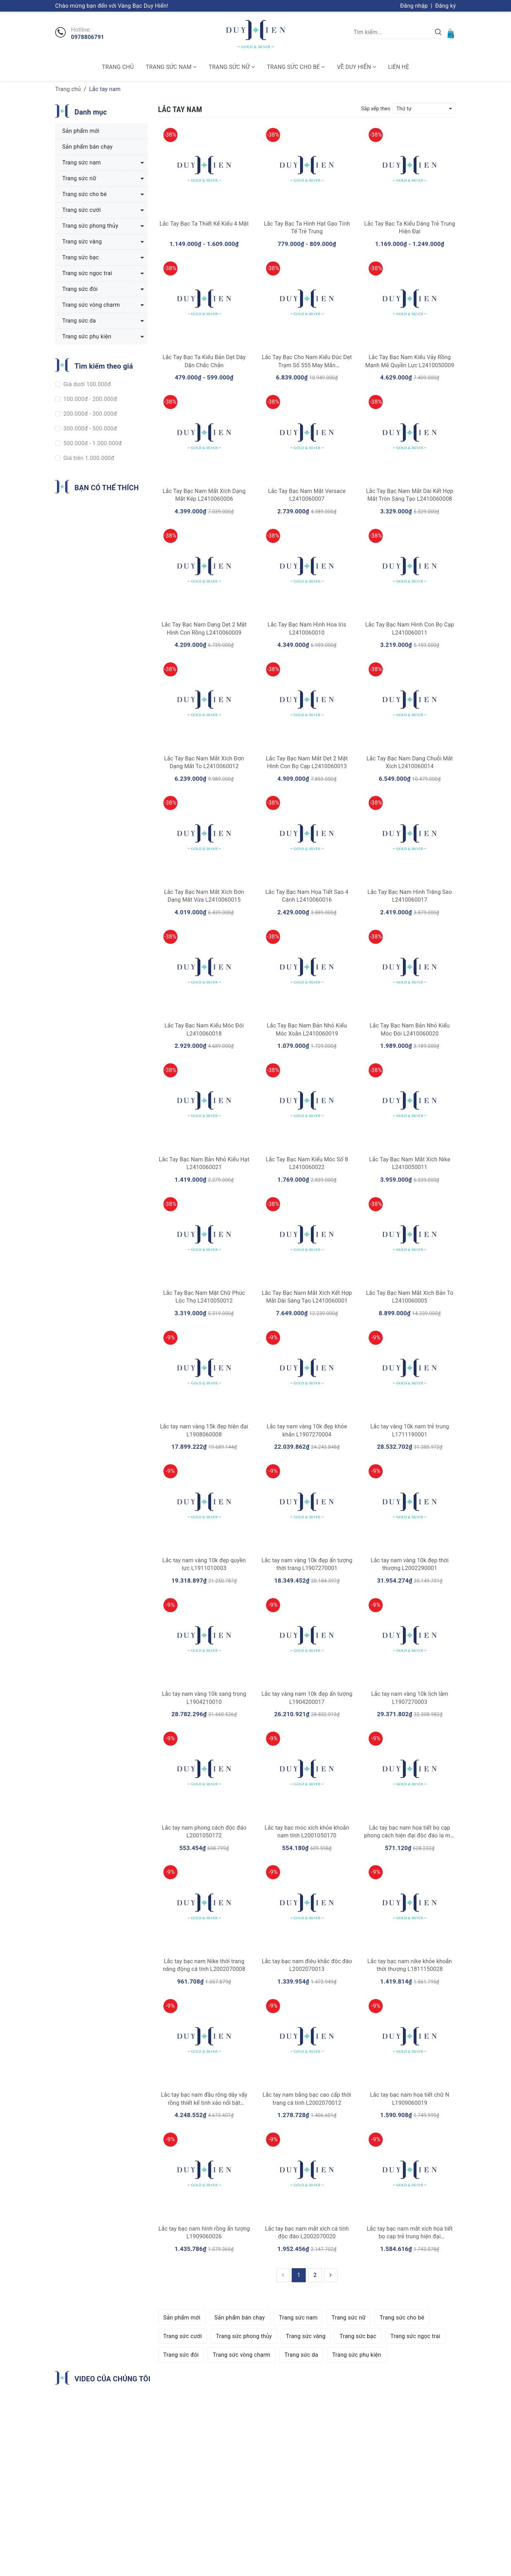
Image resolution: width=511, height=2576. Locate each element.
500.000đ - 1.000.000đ (92, 443)
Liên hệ (398, 67)
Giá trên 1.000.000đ (88, 458)
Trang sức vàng (306, 2336)
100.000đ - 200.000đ (89, 399)
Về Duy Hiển (356, 67)
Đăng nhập (414, 5)
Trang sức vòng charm (241, 2354)
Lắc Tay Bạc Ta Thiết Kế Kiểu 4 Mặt (204, 223)
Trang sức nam (171, 67)
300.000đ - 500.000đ (89, 428)
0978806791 (87, 37)
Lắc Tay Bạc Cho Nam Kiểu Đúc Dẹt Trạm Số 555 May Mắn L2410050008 (307, 365)
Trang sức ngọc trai (415, 2336)
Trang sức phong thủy (244, 2336)
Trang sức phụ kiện (356, 2354)
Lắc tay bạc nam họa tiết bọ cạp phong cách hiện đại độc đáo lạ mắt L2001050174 (409, 1835)
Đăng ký (445, 5)
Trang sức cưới (182, 2336)
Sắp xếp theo (375, 108)
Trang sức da (301, 2354)
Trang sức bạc (357, 2336)
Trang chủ (118, 67)
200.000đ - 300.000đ (89, 413)
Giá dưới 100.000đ (86, 384)
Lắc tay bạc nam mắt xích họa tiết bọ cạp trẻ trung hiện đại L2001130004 (410, 2236)
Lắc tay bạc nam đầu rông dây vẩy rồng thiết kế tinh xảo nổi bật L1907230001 (204, 2102)
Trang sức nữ (232, 67)
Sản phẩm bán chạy (239, 2317)
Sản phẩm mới (182, 2317)
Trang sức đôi (181, 2354)
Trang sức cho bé (296, 67)
